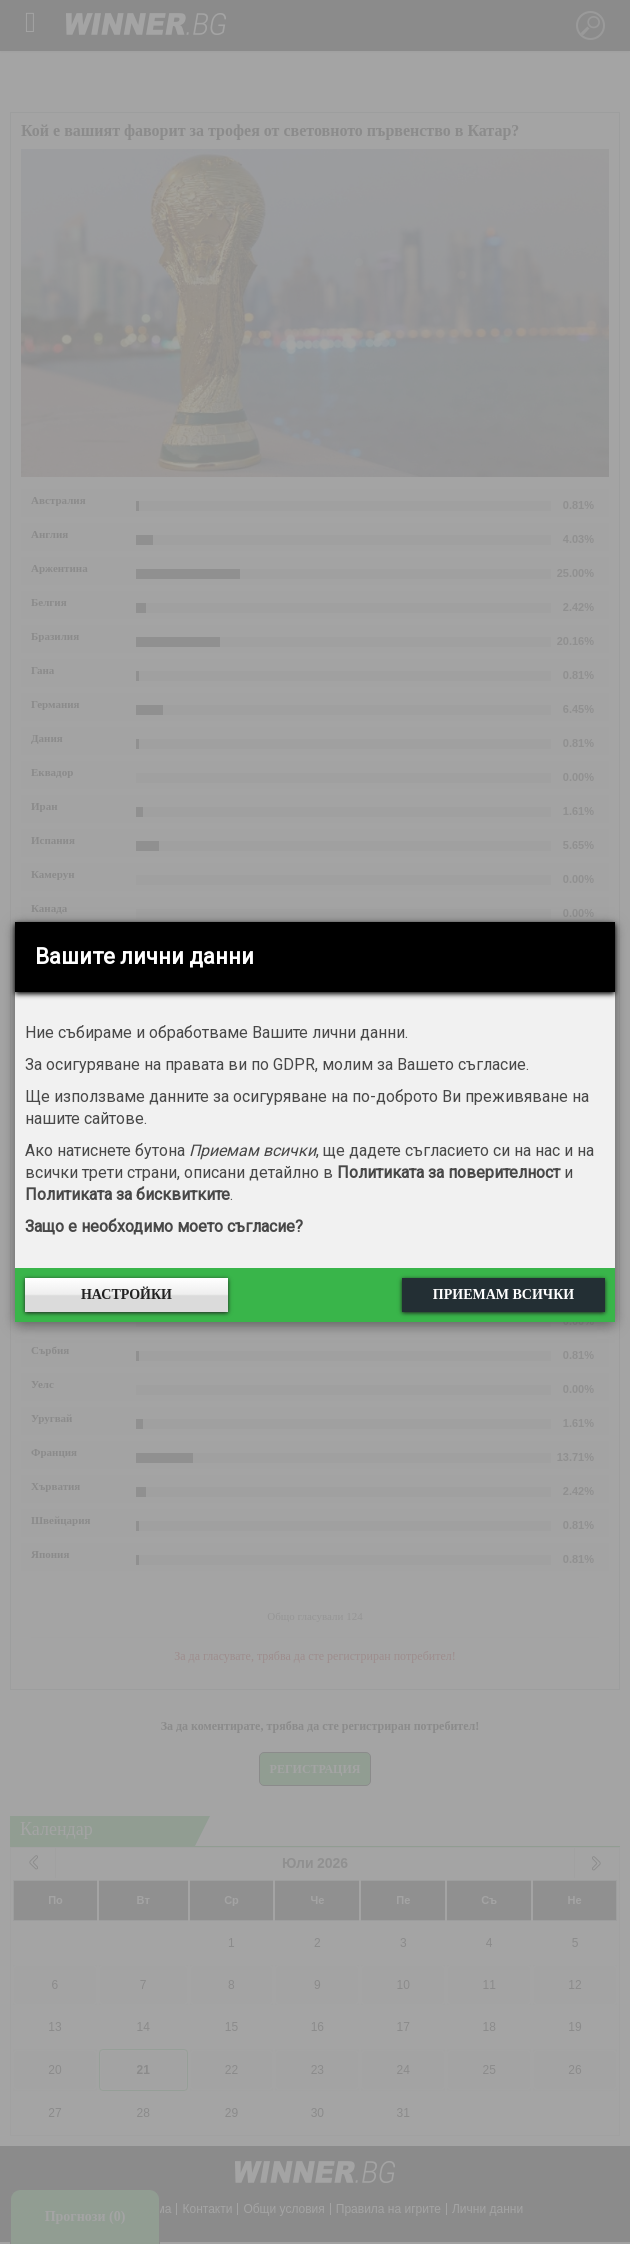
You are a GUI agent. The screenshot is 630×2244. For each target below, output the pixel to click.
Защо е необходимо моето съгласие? (164, 1226)
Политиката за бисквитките (127, 1194)
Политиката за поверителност (448, 1172)
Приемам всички (503, 1294)
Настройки (126, 1294)
